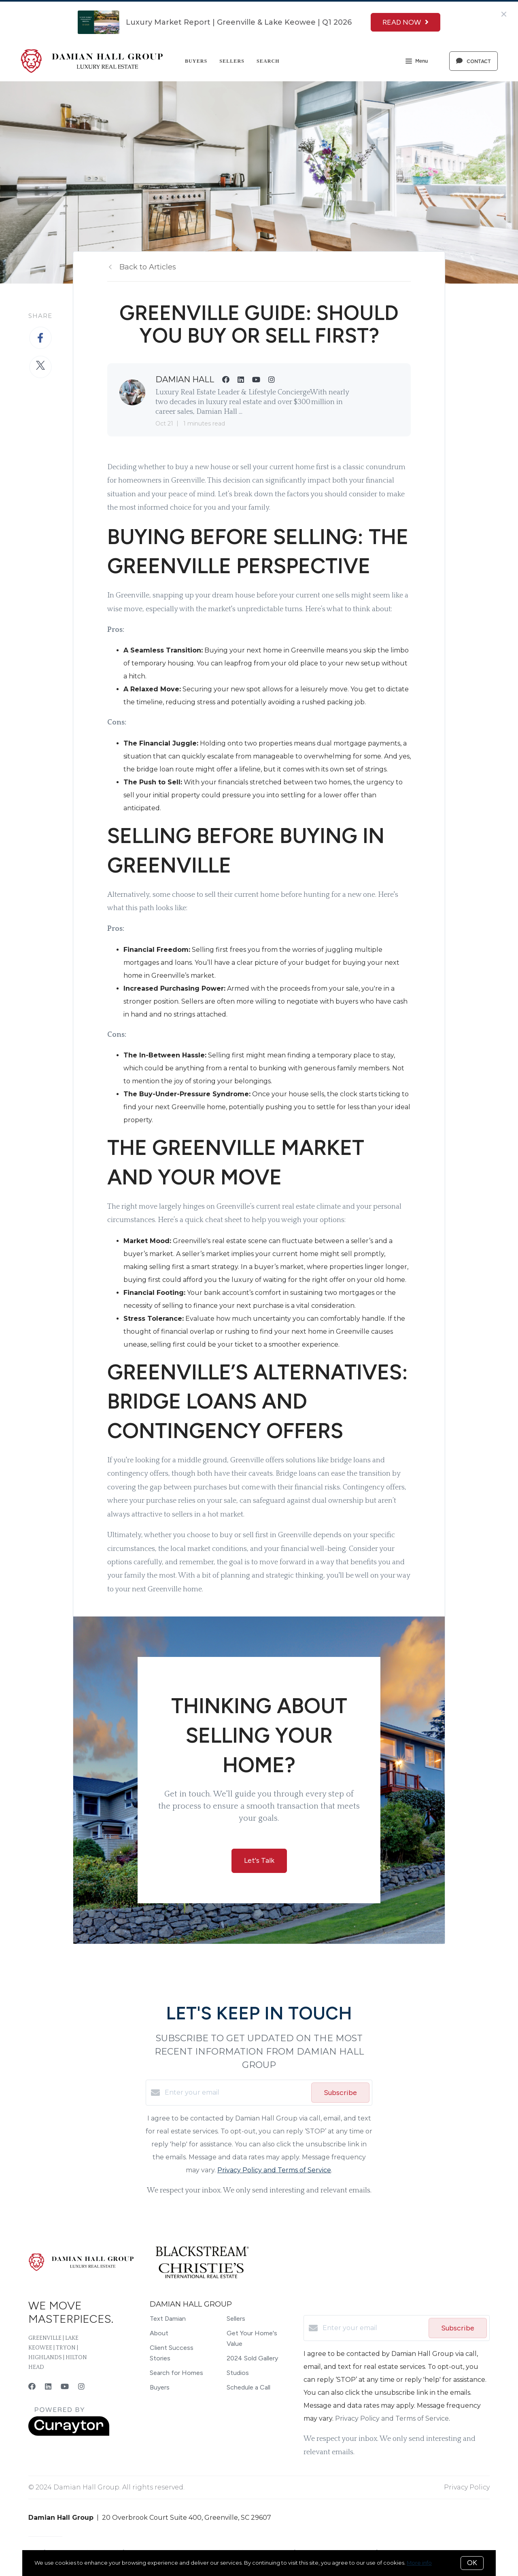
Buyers (196, 61)
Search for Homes (176, 2373)
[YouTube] (65, 2386)
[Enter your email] (236, 2092)
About (159, 2333)
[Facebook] (32, 2386)
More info (419, 2562)
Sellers (231, 61)
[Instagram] (81, 2386)
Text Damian (168, 2318)
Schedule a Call (248, 2387)
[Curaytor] (68, 2434)
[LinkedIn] (48, 2386)
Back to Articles (147, 267)
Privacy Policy (467, 2487)
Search (268, 61)
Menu (416, 61)
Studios (238, 2373)
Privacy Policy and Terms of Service (274, 2170)
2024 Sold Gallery (252, 2358)
